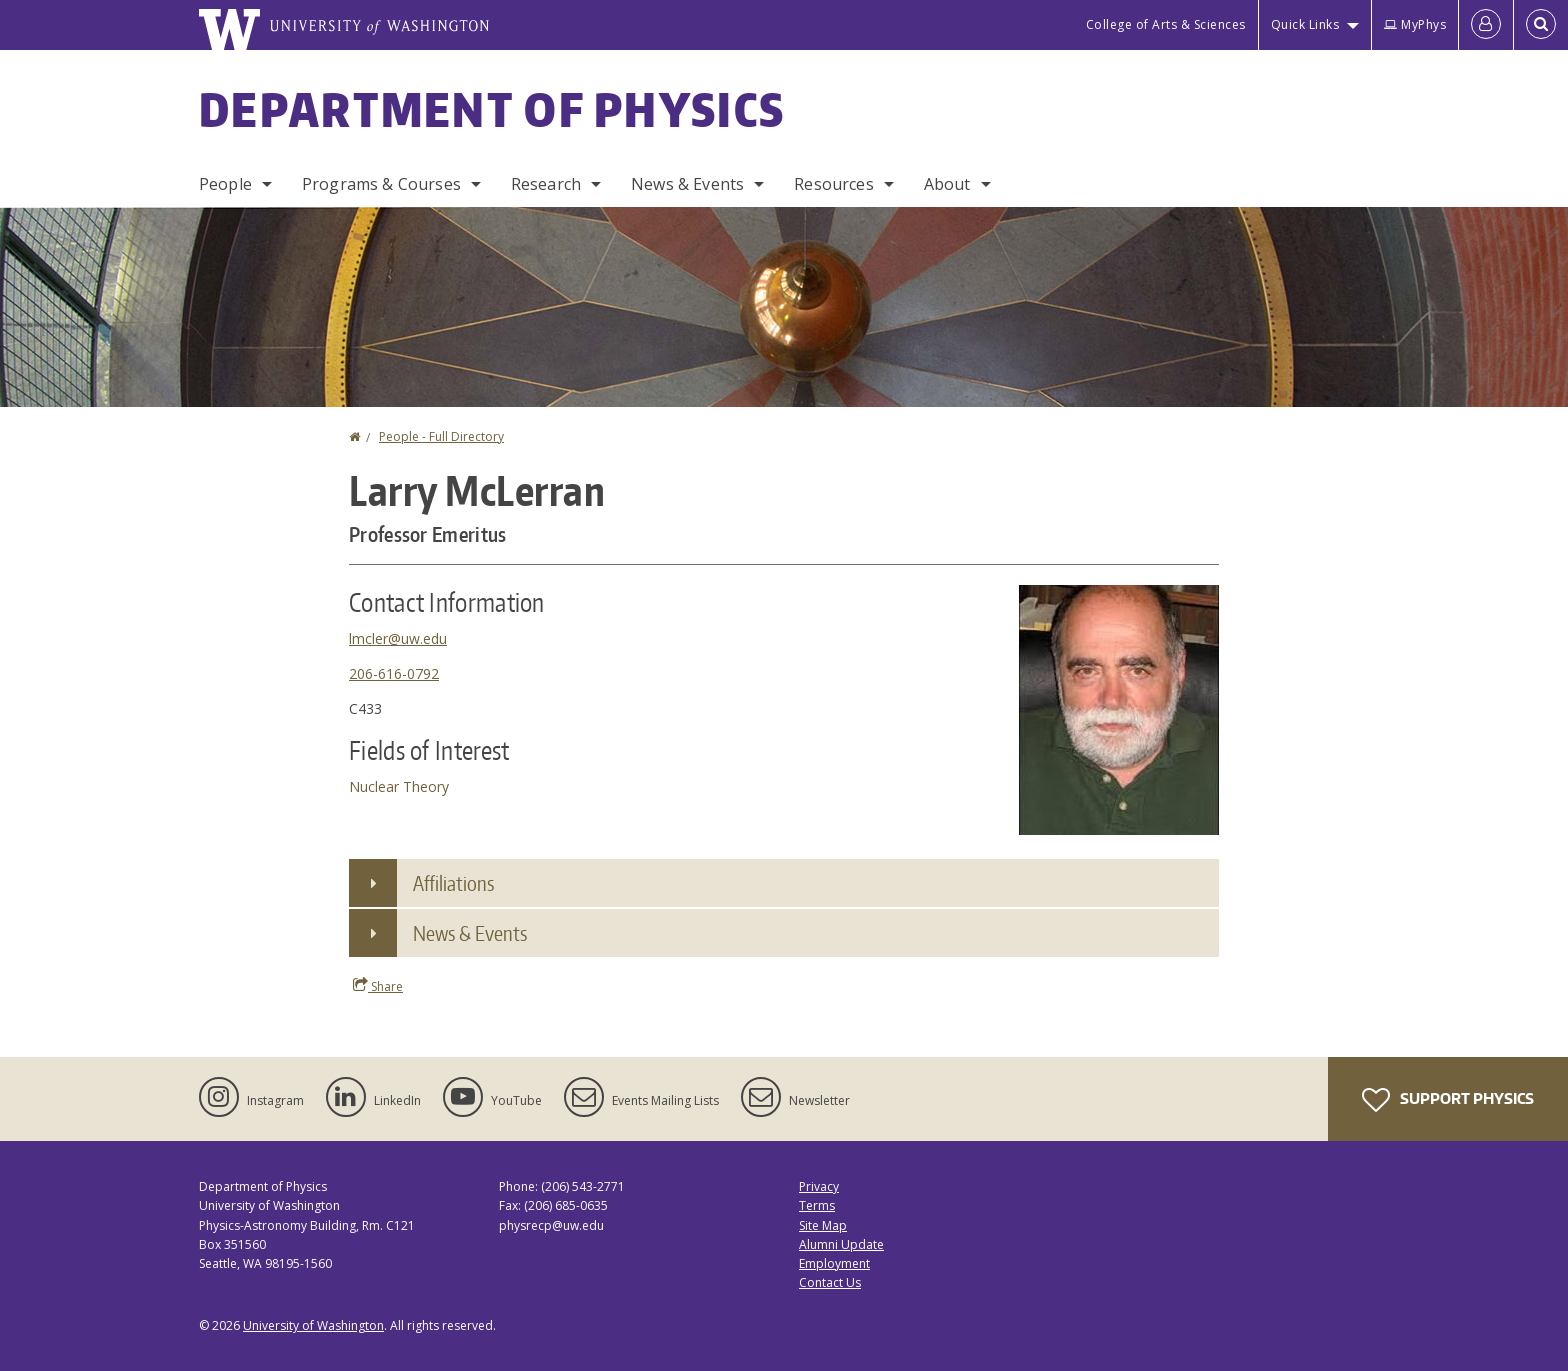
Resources (833, 184)
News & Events (687, 184)
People (225, 184)
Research (546, 184)
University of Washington (313, 1325)
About (947, 184)
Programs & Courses (381, 184)
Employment (834, 1263)
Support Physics (1448, 1100)
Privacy (819, 1186)
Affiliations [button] (453, 883)
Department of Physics (492, 109)
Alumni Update (841, 1244)
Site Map (823, 1225)
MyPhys (1415, 24)
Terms (817, 1205)
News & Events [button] (470, 933)
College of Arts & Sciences (1166, 24)
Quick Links (1305, 24)
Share (378, 986)
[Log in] (1486, 25)
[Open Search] (1541, 25)
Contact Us (830, 1282)
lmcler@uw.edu (398, 638)
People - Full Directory (441, 436)
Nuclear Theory (399, 786)
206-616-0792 (394, 673)
